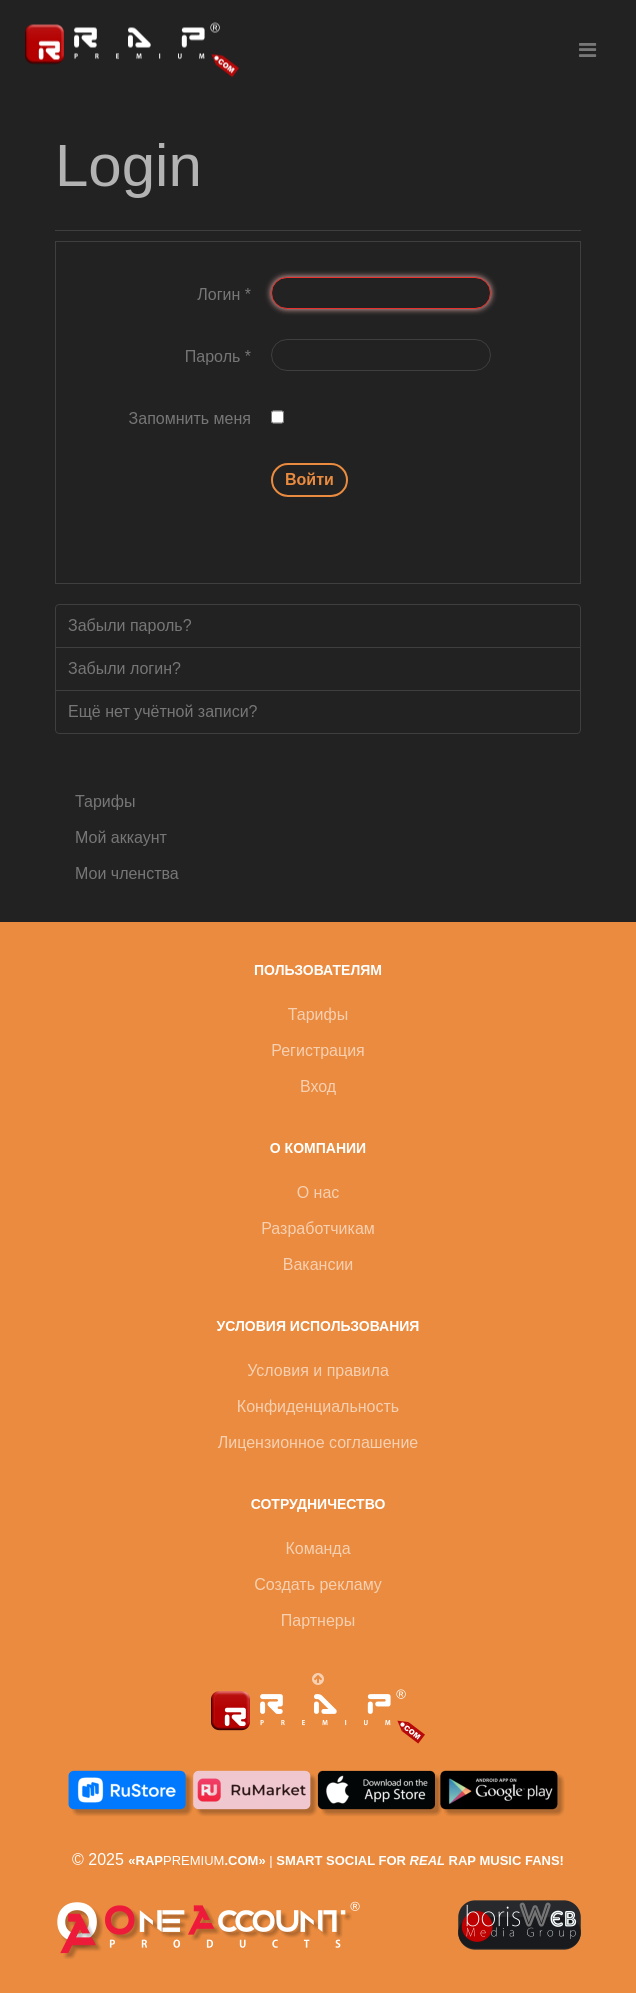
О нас (318, 1192)
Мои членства (127, 873)
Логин (224, 294)
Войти (309, 479)
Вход (318, 1086)
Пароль (218, 356)
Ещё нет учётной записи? (163, 711)
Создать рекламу (318, 1584)
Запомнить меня (190, 418)
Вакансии (318, 1264)
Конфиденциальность (318, 1406)
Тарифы (105, 801)
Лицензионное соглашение (318, 1442)
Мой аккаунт (121, 837)
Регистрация (318, 1050)
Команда (317, 1548)
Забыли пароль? (130, 625)
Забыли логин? (124, 668)
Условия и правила (318, 1370)
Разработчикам (318, 1228)
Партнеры (318, 1620)
